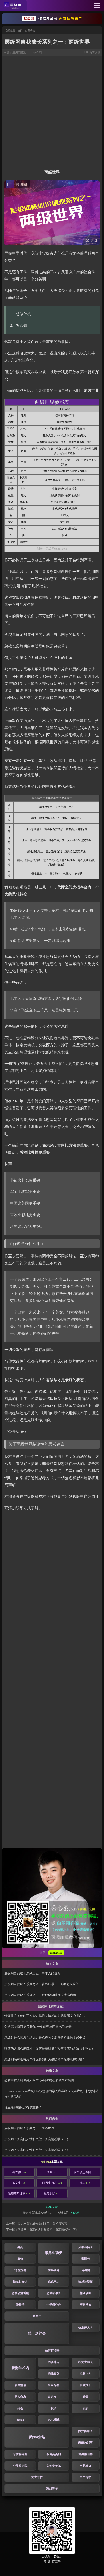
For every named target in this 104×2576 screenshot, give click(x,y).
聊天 (85, 2396)
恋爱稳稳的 (20, 2454)
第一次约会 (37, 2333)
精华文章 (52, 2207)
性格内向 (85, 2373)
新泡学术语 (20, 2368)
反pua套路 (37, 2437)
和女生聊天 (85, 2362)
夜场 (53, 2408)
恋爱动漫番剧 (20, 2293)
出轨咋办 (85, 2465)
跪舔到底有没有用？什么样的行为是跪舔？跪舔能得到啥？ (44, 2059)
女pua (20, 2419)
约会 (20, 2408)
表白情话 (20, 2385)
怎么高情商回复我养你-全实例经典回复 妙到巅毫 (38, 2026)
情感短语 (20, 2270)
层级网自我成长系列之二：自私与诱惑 (42, 2223)
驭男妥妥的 (53, 2454)
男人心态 (20, 2396)
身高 (20, 2247)
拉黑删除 (52, 2193)
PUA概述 (53, 2419)
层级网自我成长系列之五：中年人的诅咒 (32, 1973)
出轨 (20, 2258)
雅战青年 (52, 2488)
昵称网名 (53, 2281)
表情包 (85, 2258)
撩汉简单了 (85, 2431)
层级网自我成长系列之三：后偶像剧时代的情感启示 (40, 1995)
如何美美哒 (53, 2465)
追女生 (19, 2182)
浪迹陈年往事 (19, 2193)
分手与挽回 (85, 2247)
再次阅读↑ (75, 2212)
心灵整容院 (20, 2465)
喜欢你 (19, 2172)
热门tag (46, 2161)
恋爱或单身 (53, 2293)
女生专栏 (37, 2477)
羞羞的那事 (85, 2442)
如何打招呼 (52, 2350)
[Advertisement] (52, 112)
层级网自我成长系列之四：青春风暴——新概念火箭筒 (41, 1984)
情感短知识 (20, 2281)
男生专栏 (85, 2477)
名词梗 (85, 2270)
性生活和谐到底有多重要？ (23, 2107)
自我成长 (30, 30)
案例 (85, 2408)
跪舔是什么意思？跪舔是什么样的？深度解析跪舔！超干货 (44, 2037)
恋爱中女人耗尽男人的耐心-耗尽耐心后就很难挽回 (39, 2080)
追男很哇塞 (85, 2454)
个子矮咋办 (53, 2304)
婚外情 (20, 2304)
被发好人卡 (85, 2327)
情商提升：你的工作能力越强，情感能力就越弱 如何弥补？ (45, 2016)
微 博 (46, 2561)
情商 (52, 2172)
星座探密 (53, 2385)
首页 (20, 30)
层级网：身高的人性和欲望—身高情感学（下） (37, 2139)
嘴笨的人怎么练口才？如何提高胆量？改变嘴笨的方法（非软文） (49, 2048)
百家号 (56, 2561)
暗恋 (85, 2182)
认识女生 (53, 2396)
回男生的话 (52, 2182)
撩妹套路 (53, 2373)
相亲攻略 (85, 2293)
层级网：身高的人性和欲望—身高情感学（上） (37, 2150)
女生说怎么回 (85, 2172)
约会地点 (53, 2362)
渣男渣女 (85, 2304)
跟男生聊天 (53, 2253)
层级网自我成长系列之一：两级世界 (29, 2128)
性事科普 (53, 2270)
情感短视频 (85, 2281)
